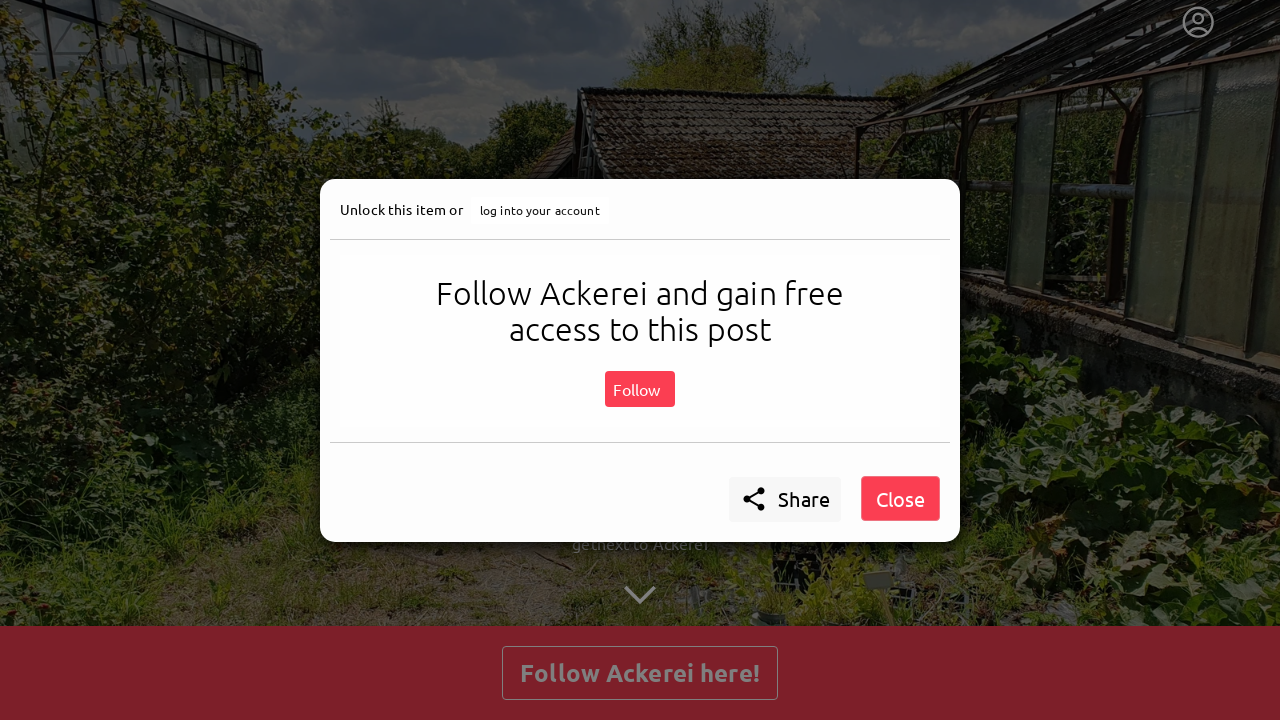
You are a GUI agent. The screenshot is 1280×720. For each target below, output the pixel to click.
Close (900, 498)
